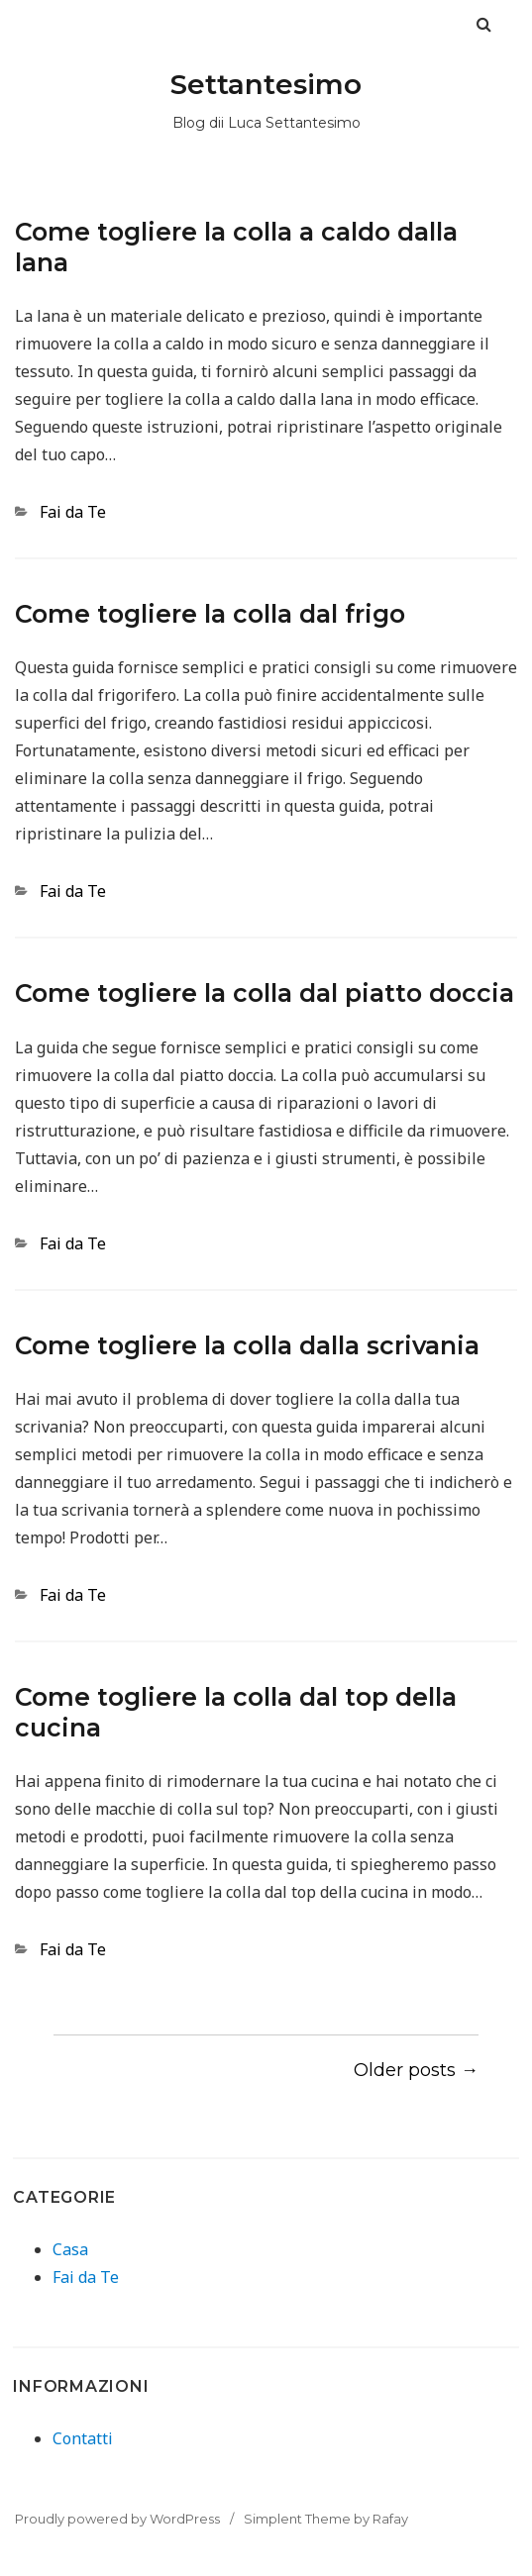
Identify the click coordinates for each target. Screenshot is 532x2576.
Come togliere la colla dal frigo (210, 614)
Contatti (83, 2438)
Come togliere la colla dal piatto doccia (264, 993)
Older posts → (416, 2070)
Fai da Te (73, 512)
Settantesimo (266, 84)
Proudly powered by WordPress (117, 2518)
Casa (70, 2249)
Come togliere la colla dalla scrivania (247, 1345)
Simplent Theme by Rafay (326, 2518)
